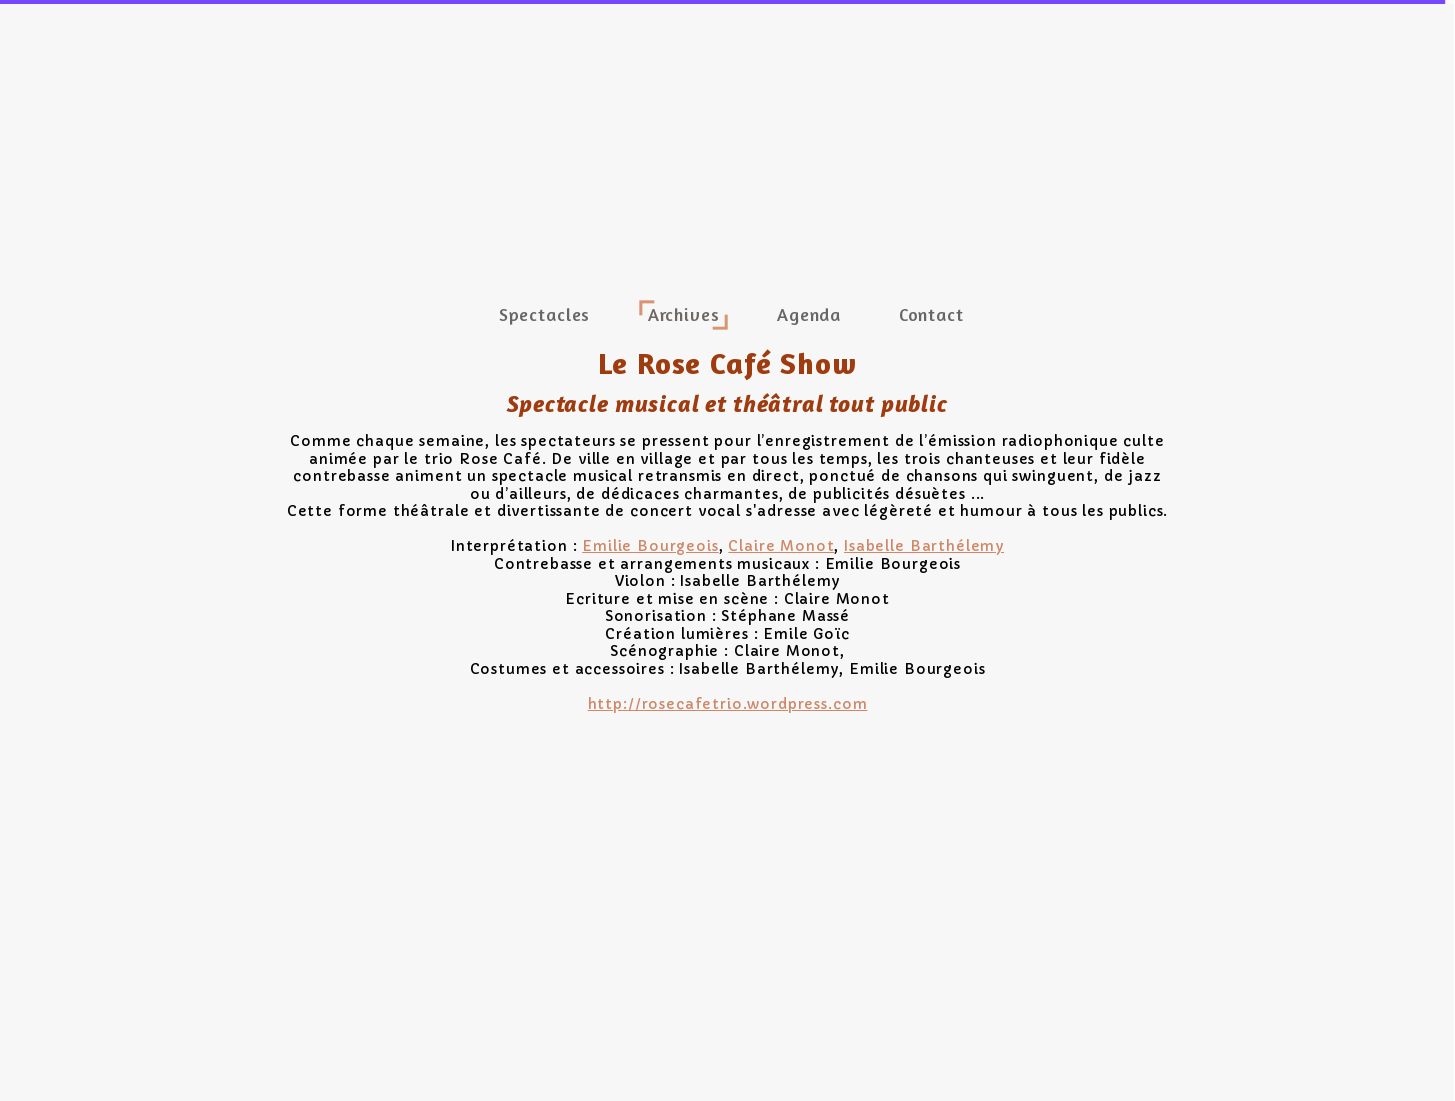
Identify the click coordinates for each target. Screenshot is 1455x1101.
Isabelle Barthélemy (924, 546)
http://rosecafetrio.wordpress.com (728, 704)
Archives (684, 314)
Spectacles (544, 314)
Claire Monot (781, 546)
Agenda (809, 314)
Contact (931, 314)
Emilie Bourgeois (650, 546)
